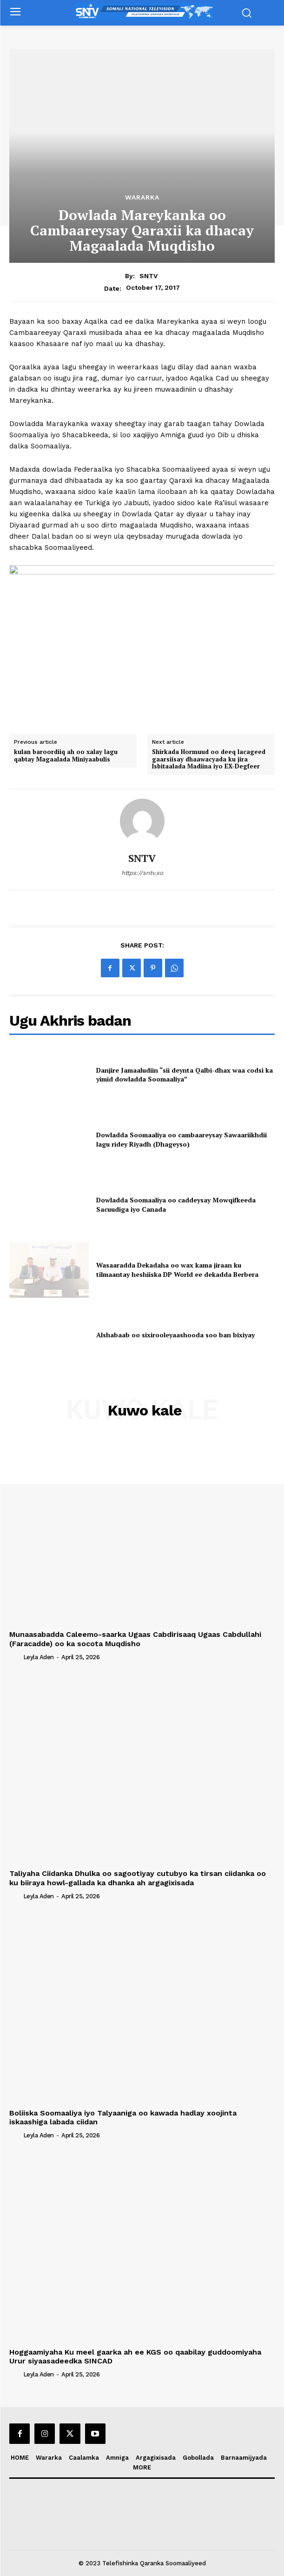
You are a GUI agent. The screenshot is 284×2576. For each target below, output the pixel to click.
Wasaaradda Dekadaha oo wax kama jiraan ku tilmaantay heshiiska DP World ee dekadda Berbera (177, 1270)
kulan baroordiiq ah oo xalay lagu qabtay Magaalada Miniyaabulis (66, 755)
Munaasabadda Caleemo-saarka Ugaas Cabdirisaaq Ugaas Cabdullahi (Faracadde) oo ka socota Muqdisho (135, 1639)
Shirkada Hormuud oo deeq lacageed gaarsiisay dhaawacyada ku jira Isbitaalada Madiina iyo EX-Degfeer (208, 759)
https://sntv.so (142, 872)
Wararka (142, 197)
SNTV (148, 276)
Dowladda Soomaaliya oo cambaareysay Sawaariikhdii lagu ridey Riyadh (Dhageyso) (181, 1139)
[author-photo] (15, 1657)
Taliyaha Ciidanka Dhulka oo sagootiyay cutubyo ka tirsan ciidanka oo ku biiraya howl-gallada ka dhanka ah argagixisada (137, 1878)
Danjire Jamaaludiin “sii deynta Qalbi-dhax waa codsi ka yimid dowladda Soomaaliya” (184, 1075)
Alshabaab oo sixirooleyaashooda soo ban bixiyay (175, 1334)
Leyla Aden (38, 1657)
